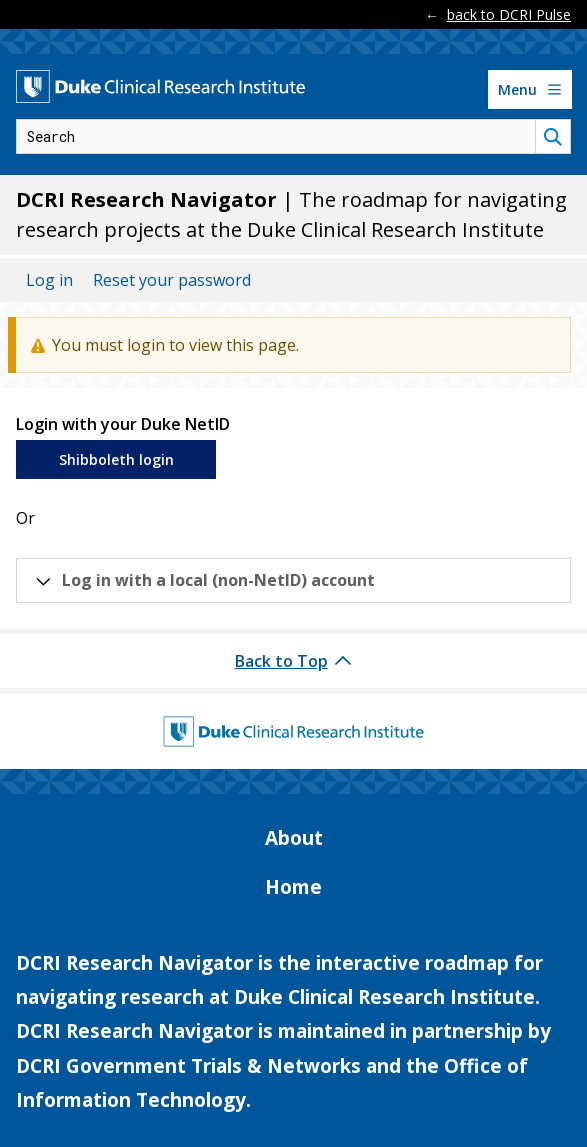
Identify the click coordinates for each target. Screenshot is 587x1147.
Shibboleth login (116, 459)
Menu (532, 94)
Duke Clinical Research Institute (384, 997)
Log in (49, 280)
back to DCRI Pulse (509, 14)
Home (293, 887)
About (294, 838)
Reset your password (172, 280)
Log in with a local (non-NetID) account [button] (218, 580)
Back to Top (281, 661)
